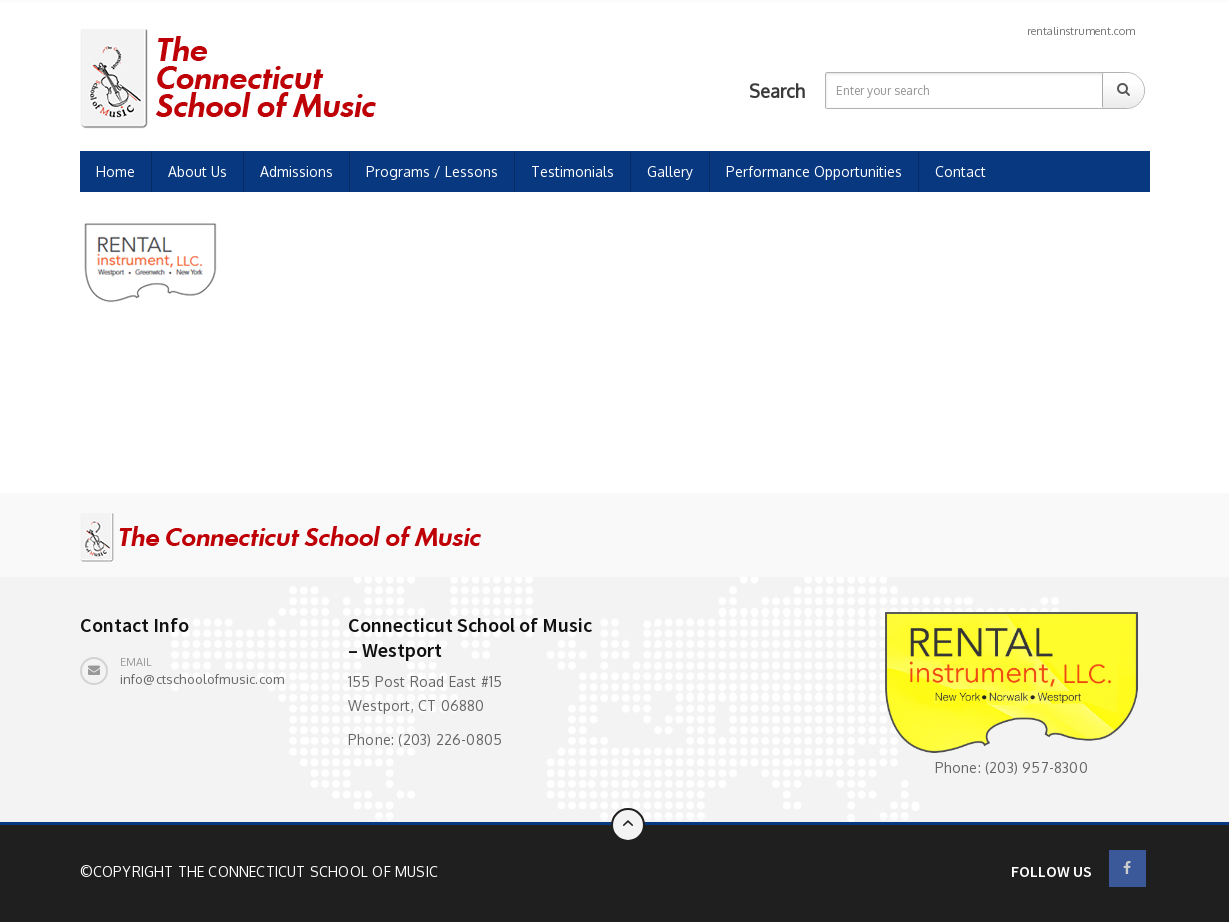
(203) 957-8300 (1036, 767)
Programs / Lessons (432, 171)
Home (115, 171)
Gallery (670, 171)
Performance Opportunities (814, 171)
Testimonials (572, 171)
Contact (960, 171)
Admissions (296, 171)
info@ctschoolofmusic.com (202, 679)
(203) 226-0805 (450, 739)
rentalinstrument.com (1081, 31)
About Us (197, 171)
